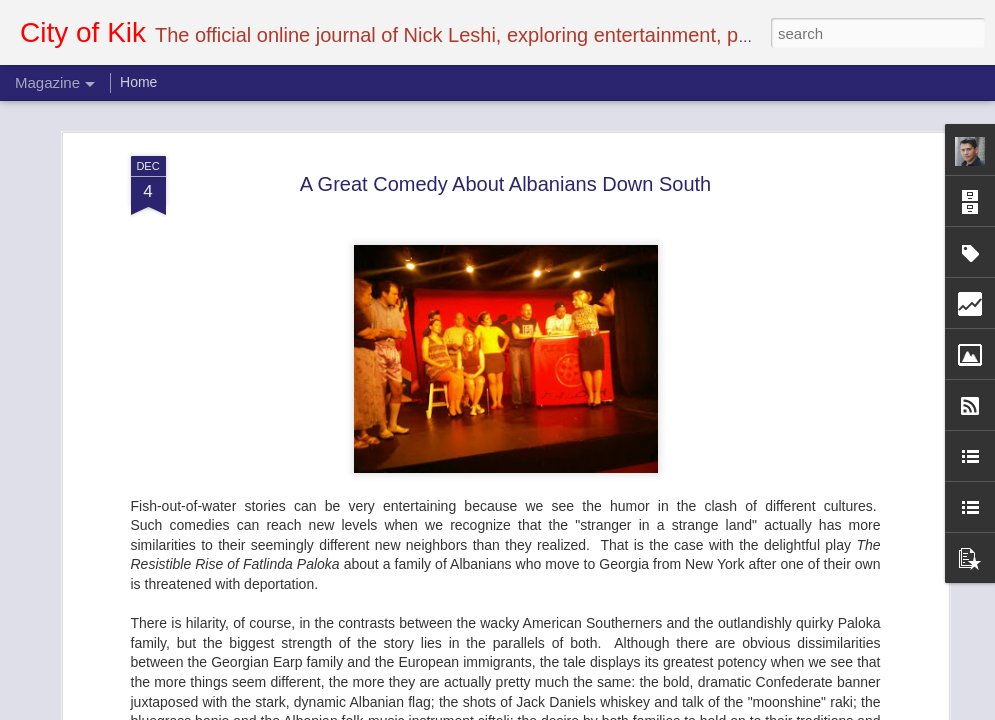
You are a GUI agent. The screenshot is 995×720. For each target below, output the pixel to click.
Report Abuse (618, 709)
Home (138, 82)
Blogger (560, 709)
